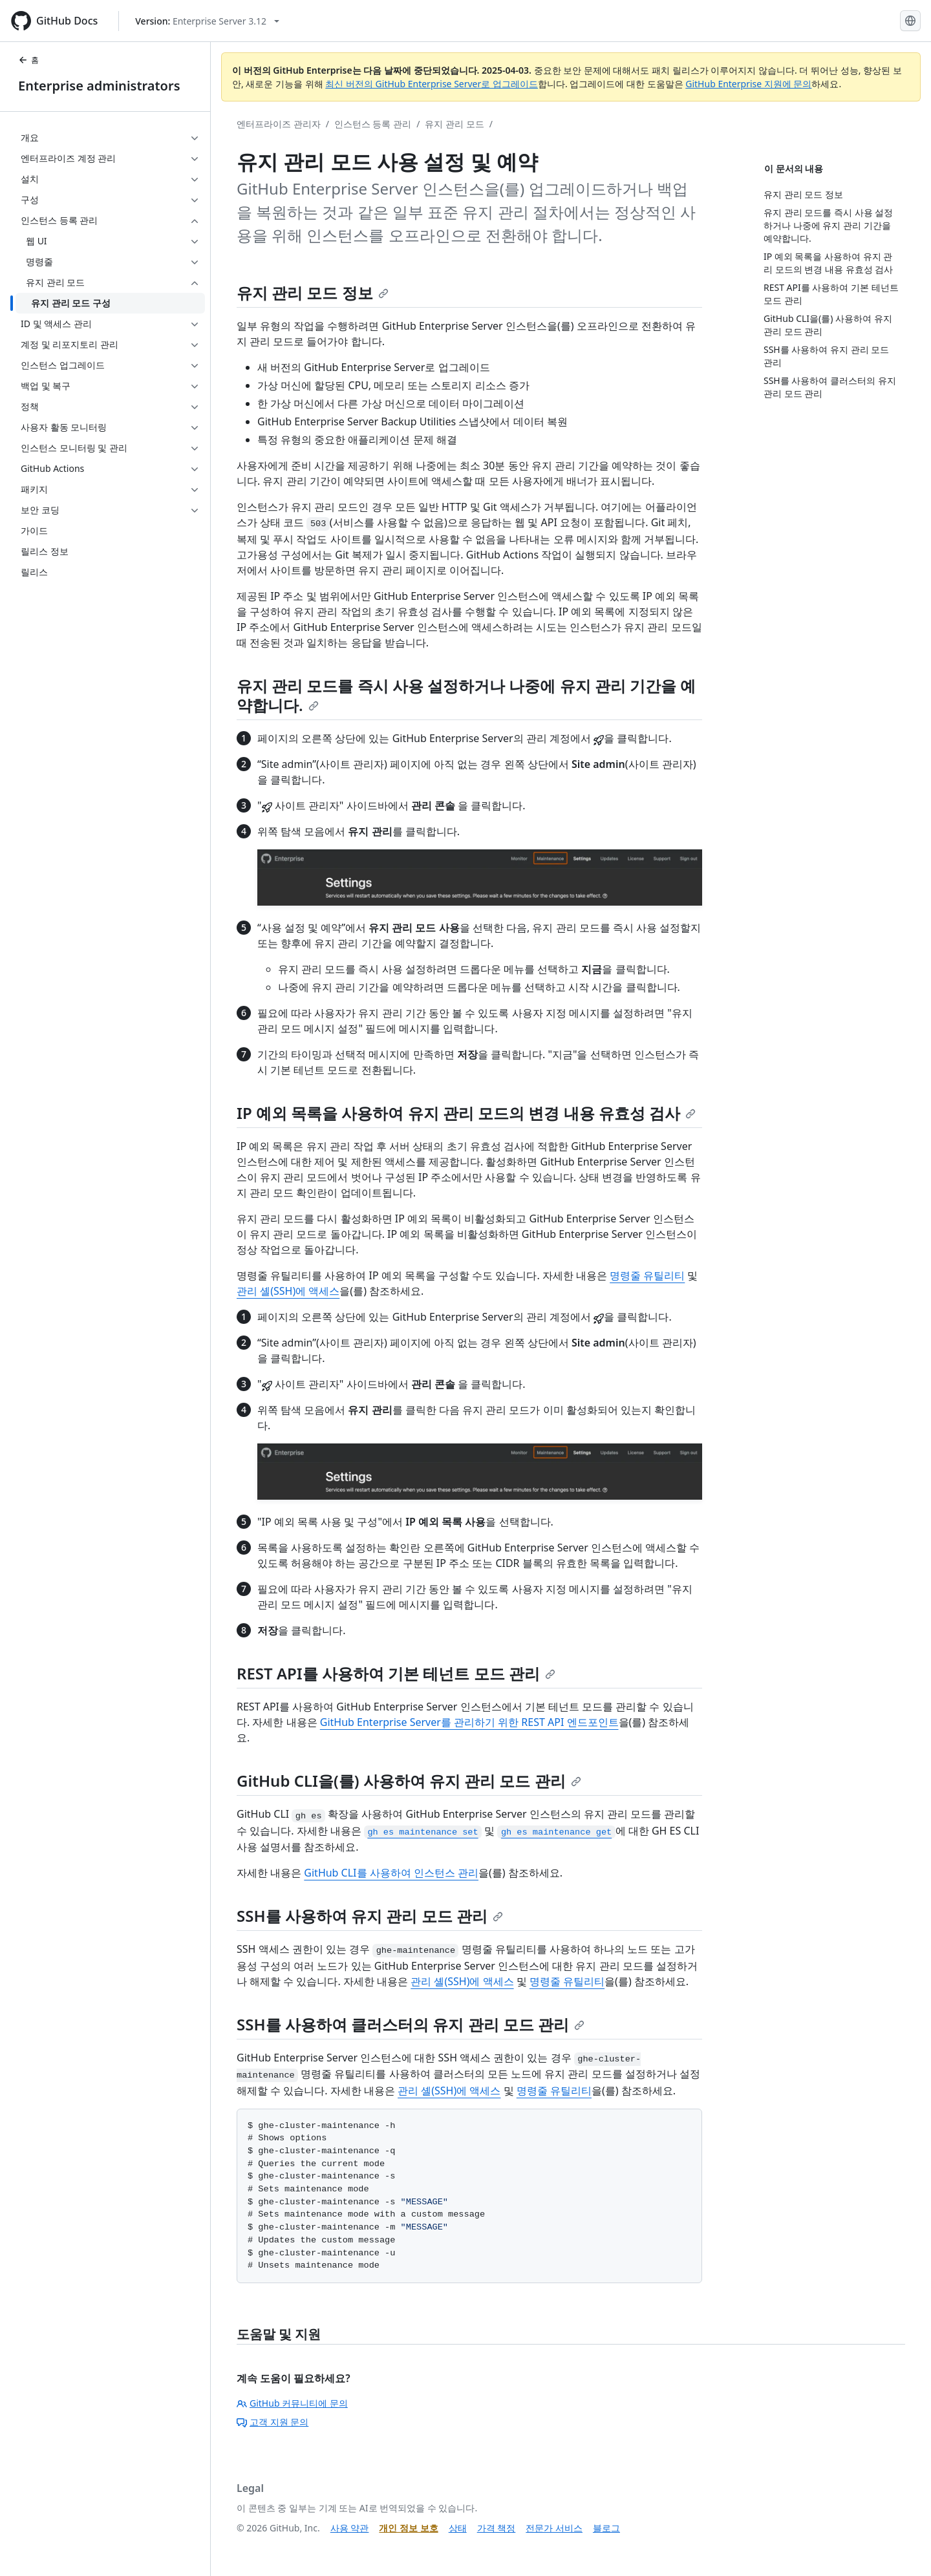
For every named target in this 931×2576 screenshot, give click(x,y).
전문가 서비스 (554, 2528)
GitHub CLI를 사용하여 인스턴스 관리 (391, 1873)
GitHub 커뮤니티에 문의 (292, 2403)
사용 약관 (349, 2528)
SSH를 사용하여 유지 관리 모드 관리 (370, 1915)
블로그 (606, 2528)
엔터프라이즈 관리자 (279, 124)
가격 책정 (496, 2528)
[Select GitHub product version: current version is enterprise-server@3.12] (207, 21)
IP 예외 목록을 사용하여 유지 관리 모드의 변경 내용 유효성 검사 (466, 1112)
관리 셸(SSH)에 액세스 (288, 1291)
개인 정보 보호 (408, 2528)
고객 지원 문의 (272, 2422)
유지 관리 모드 (454, 124)
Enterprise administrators (99, 85)
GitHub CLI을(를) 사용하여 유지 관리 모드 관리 (409, 1780)
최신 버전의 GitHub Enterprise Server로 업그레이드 (431, 84)
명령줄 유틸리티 (647, 1275)
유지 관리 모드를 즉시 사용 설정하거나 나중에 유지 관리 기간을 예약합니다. (466, 695)
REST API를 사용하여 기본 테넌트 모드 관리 (396, 1673)
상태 (458, 2528)
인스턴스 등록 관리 (372, 124)
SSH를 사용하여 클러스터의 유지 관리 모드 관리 (410, 2024)
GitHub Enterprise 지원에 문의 (748, 84)
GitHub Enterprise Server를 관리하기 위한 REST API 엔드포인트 (469, 1722)
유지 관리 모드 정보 (313, 292)
